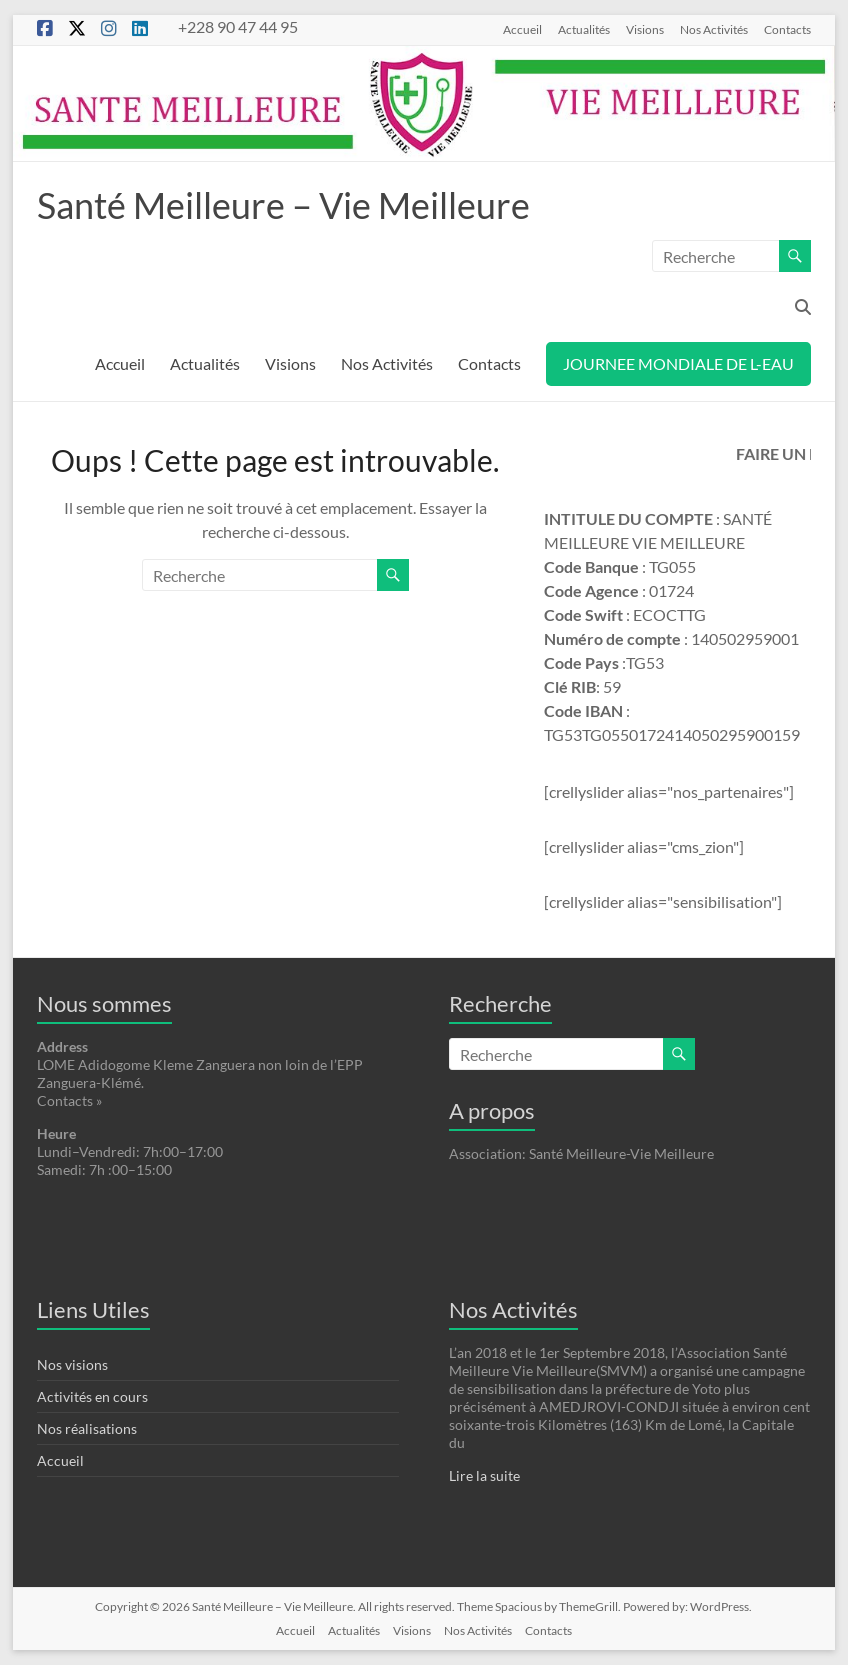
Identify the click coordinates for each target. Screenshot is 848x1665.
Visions (645, 29)
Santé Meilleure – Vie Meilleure (283, 205)
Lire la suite (484, 1475)
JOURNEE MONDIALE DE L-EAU (678, 363)
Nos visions (72, 1364)
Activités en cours (92, 1396)
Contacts (787, 29)
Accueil (522, 29)
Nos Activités (714, 29)
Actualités (584, 29)
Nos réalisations (87, 1428)
